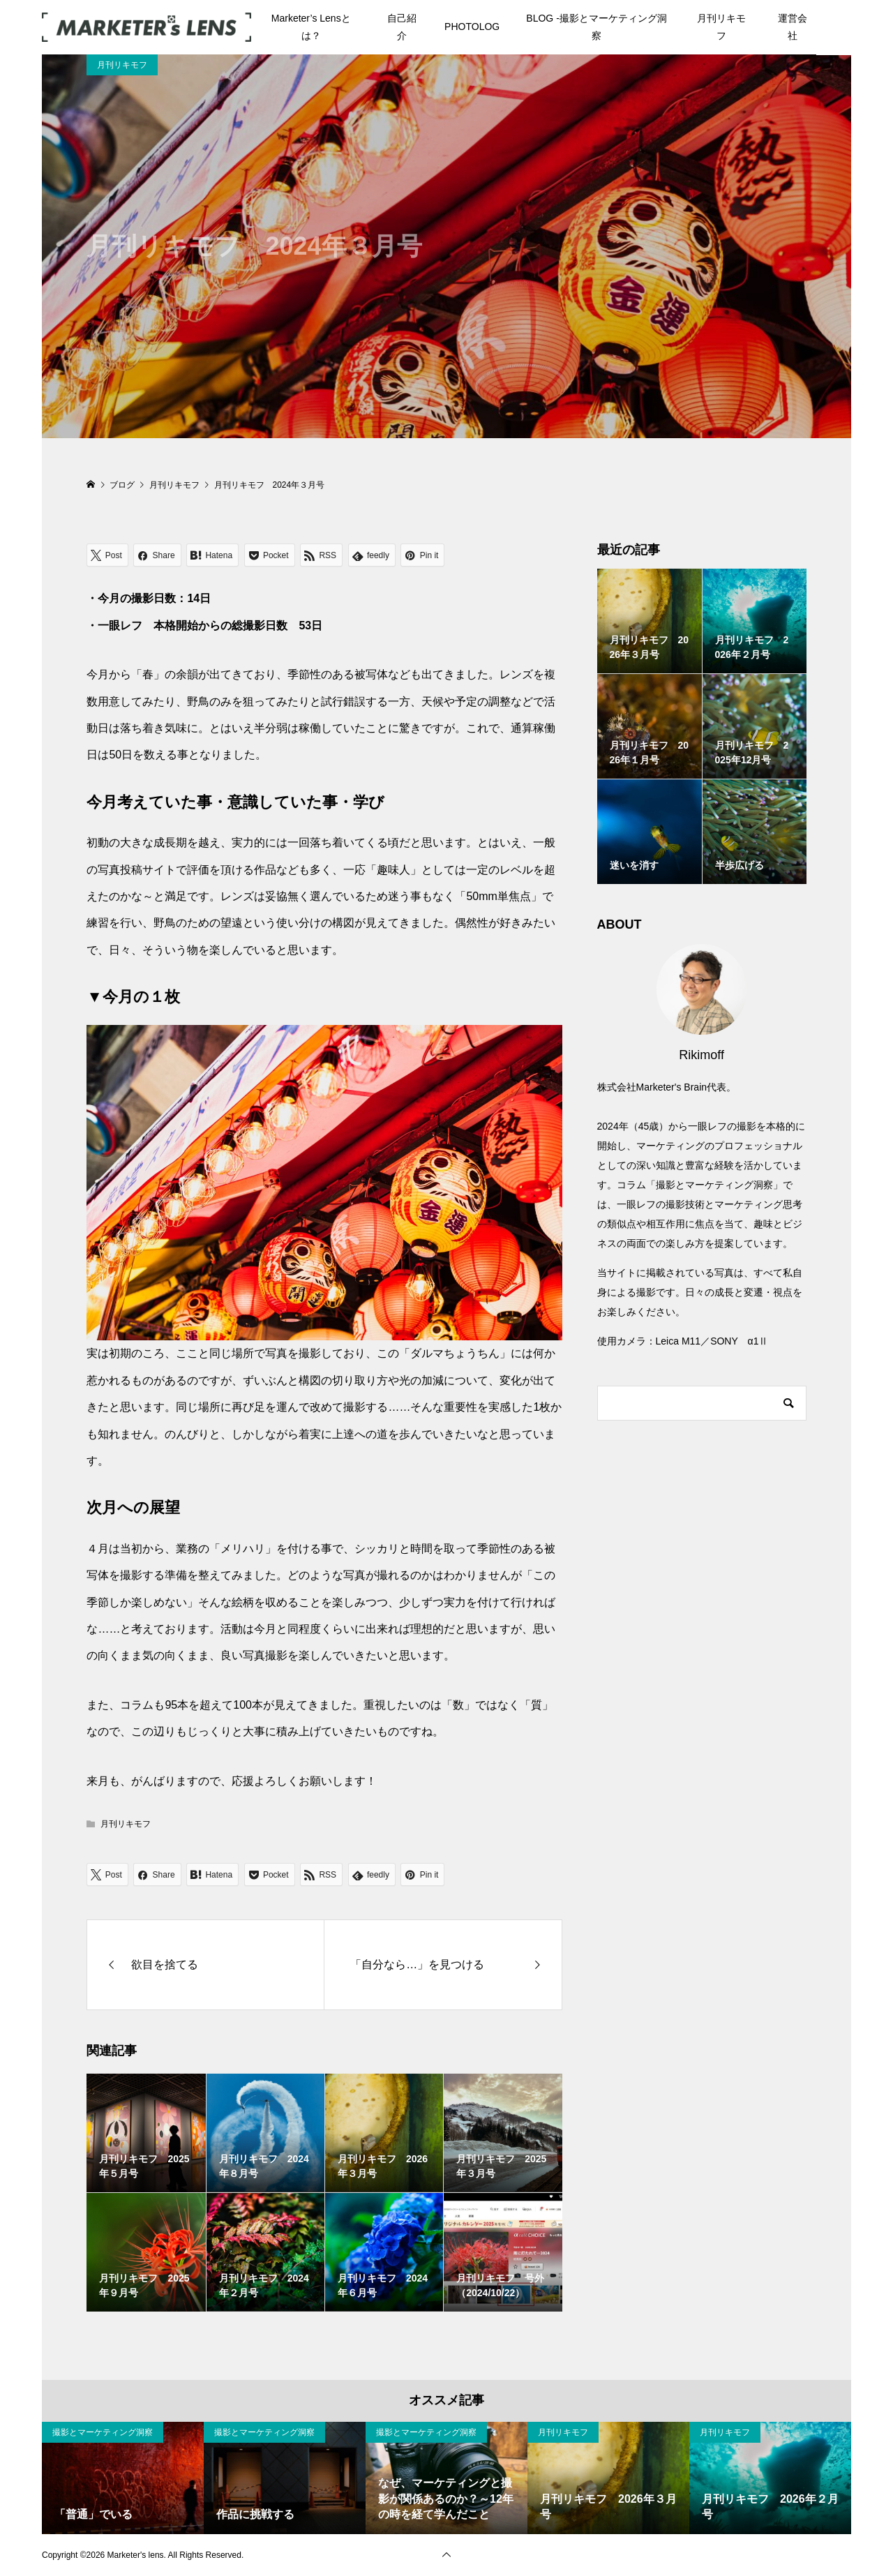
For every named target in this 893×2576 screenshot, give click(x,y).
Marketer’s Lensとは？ (311, 27)
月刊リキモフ (721, 27)
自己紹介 (402, 27)
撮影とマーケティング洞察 (102, 2432)
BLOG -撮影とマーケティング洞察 (596, 27)
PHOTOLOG (472, 26)
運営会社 (792, 27)
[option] (123, 2477)
